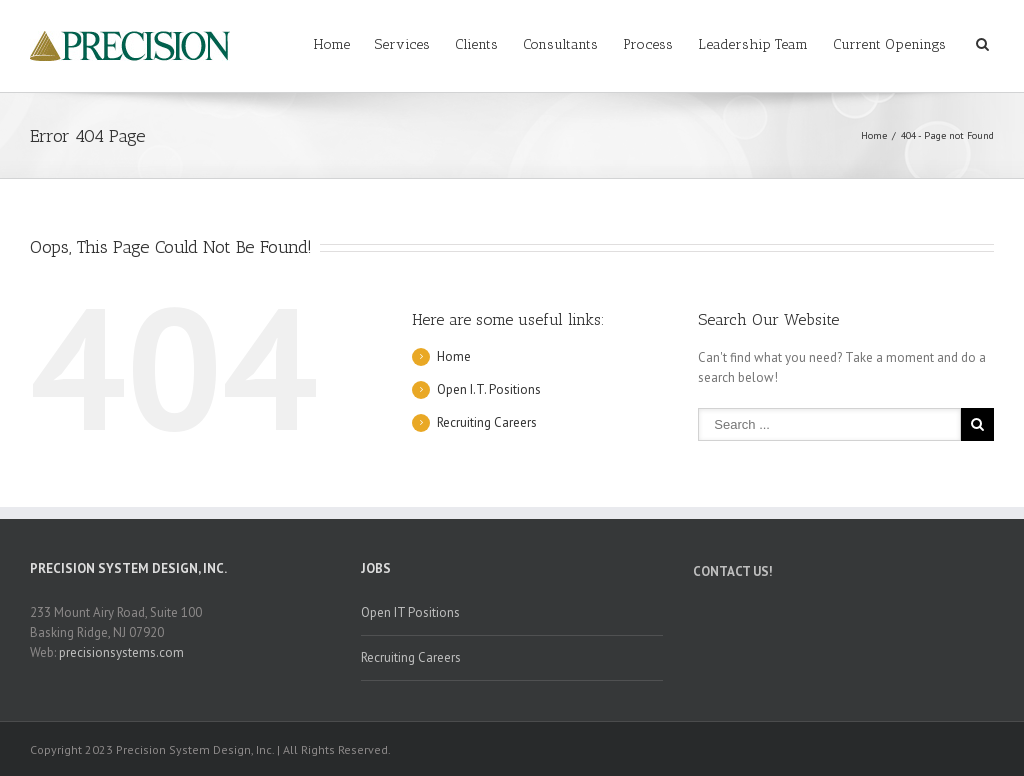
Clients (476, 44)
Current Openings (889, 44)
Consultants (560, 44)
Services (402, 44)
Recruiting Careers (487, 422)
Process (648, 44)
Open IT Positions (410, 612)
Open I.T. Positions (489, 389)
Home (332, 44)
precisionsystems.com (121, 652)
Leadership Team (753, 44)
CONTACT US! (733, 571)
